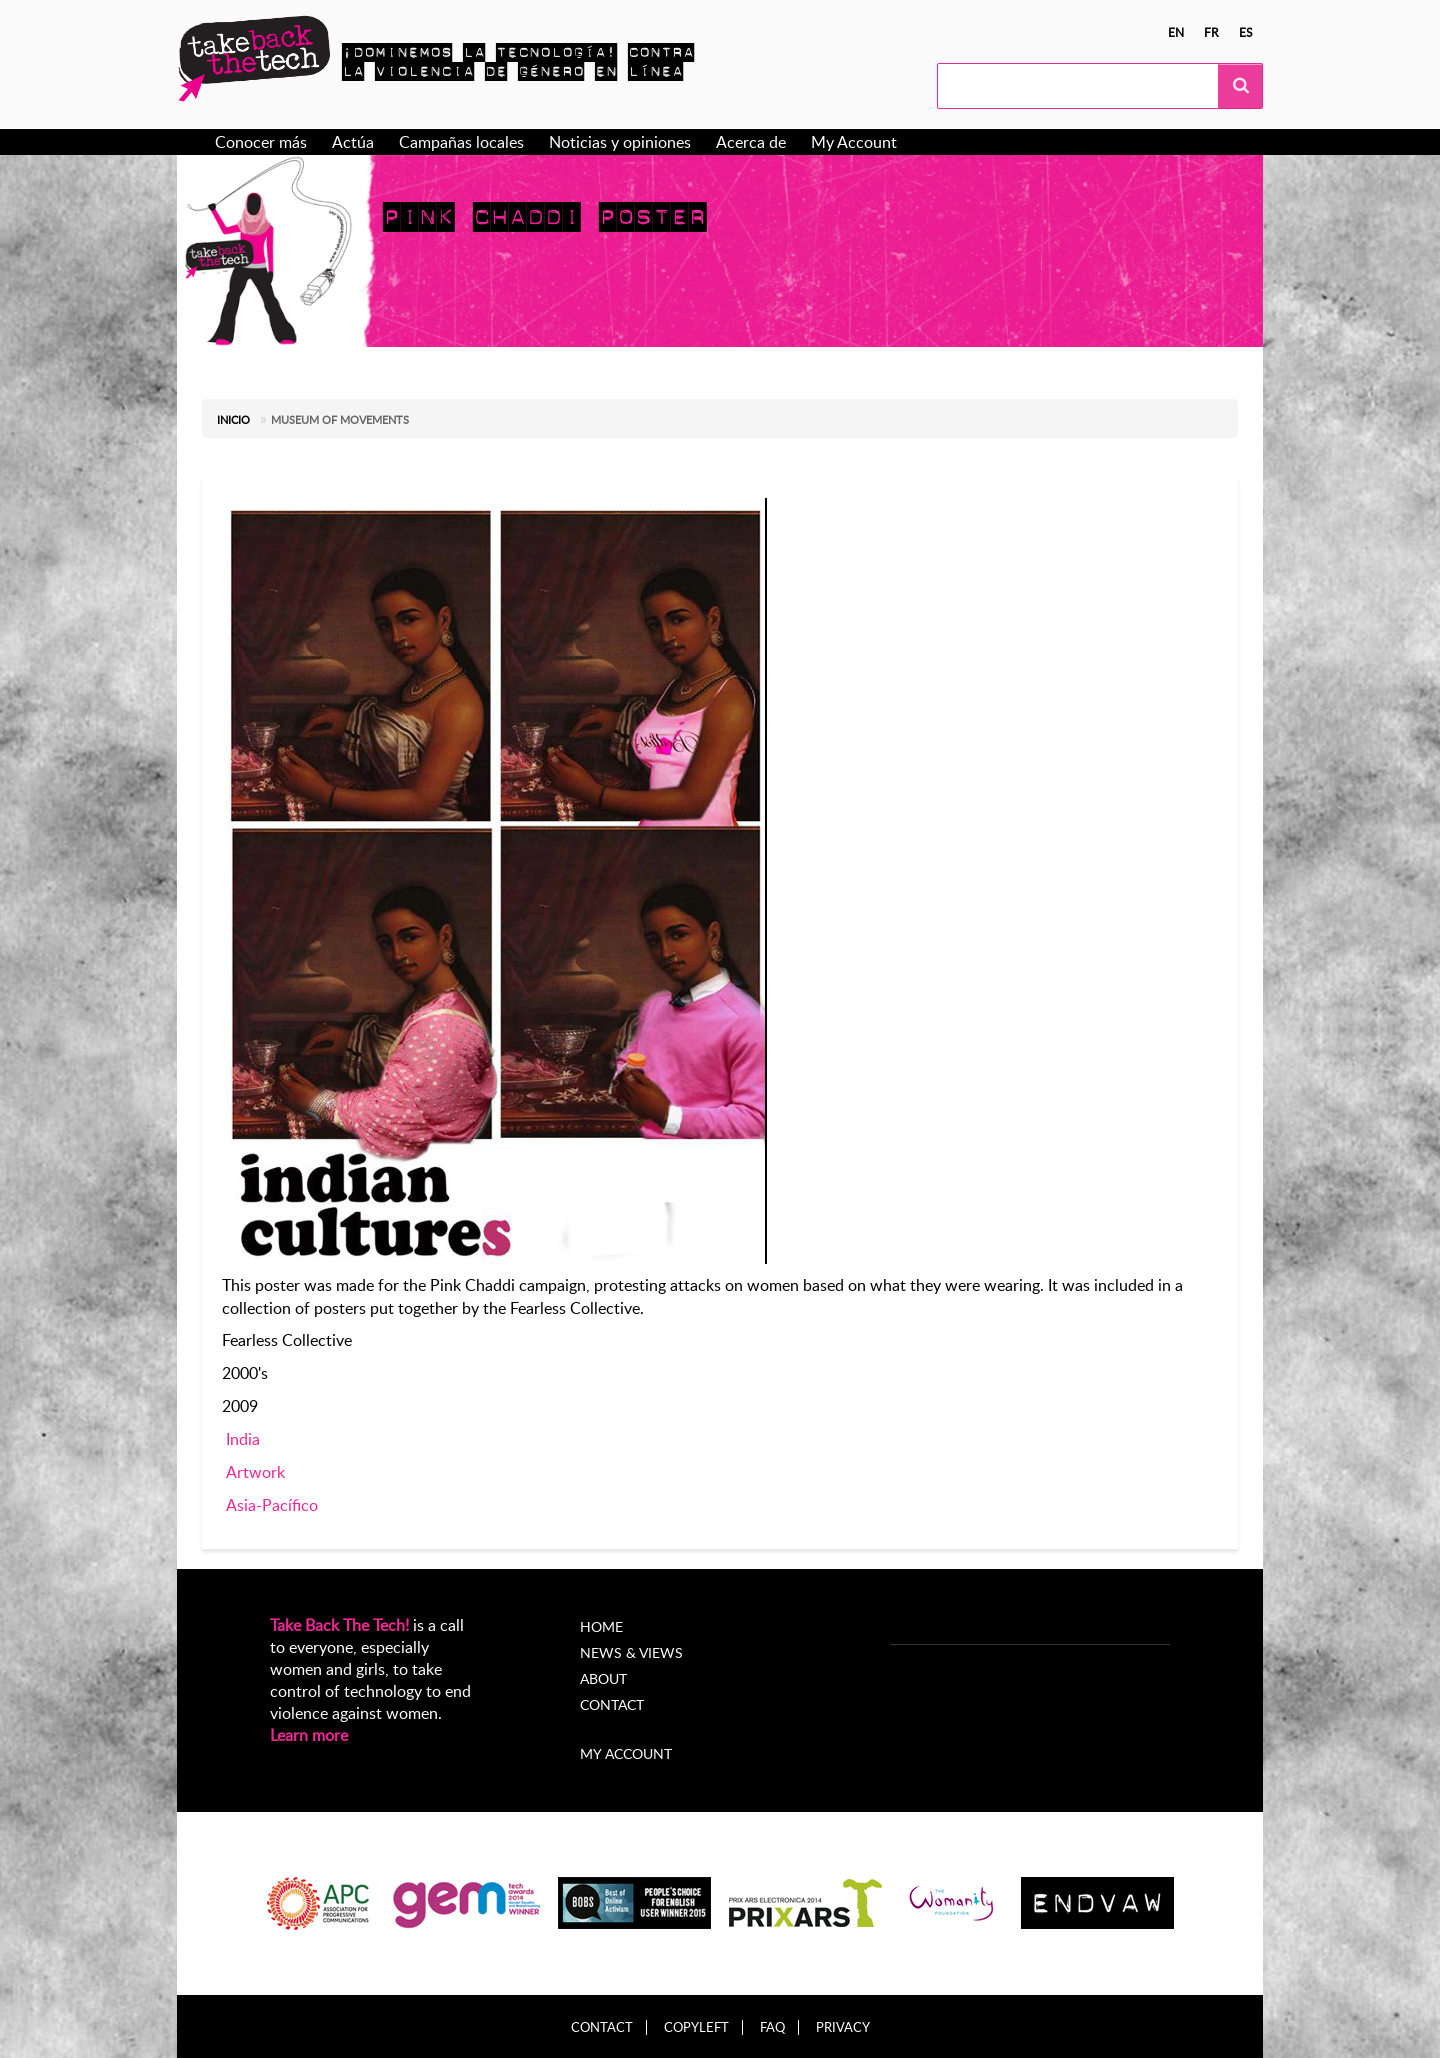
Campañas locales (461, 142)
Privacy (843, 2027)
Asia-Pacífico (272, 1505)
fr (1211, 32)
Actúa (353, 142)
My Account (854, 142)
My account (626, 1753)
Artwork (255, 1472)
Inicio (233, 419)
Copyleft (696, 2027)
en (1176, 32)
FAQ (772, 2027)
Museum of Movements (340, 419)
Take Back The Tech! (339, 1625)
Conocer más (261, 142)
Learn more (309, 1735)
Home (601, 1626)
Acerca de (751, 142)
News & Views (631, 1652)
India (243, 1439)
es (1246, 32)
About (603, 1678)
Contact (612, 1704)
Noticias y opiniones (620, 142)
